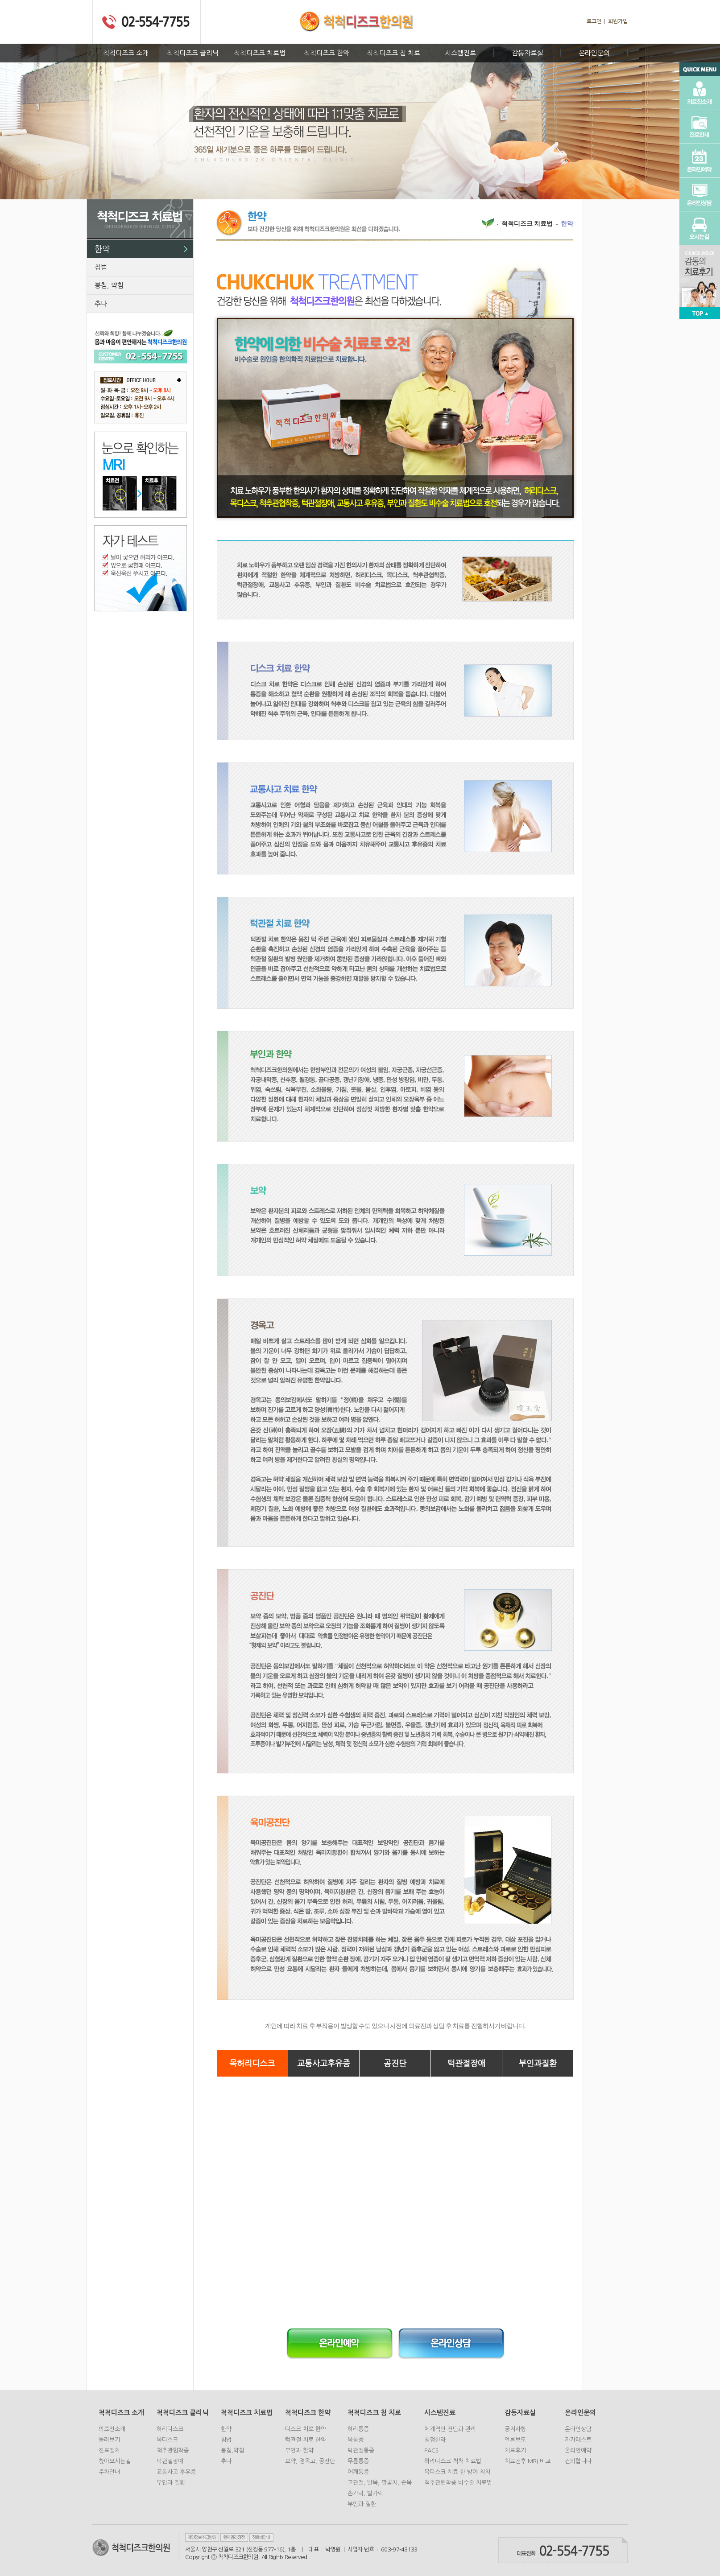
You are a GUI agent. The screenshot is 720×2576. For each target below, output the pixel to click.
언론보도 (515, 2440)
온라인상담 (578, 2429)
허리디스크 (170, 2429)
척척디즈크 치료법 (260, 52)
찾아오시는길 (115, 2461)
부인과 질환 (171, 2482)
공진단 (395, 2063)
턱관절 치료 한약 (305, 2440)
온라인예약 (578, 2450)
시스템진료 (460, 52)
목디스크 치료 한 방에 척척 (457, 2472)
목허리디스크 (252, 2063)
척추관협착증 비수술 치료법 (458, 2482)
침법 (101, 267)
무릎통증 (358, 2461)
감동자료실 (527, 52)
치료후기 (515, 2450)
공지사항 (515, 2429)
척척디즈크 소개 (126, 52)
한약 (102, 248)
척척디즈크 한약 (326, 52)
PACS (431, 2450)
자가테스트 (578, 2440)
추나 (101, 303)
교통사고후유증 (323, 2063)
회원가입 (618, 21)
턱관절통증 (361, 2450)
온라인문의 (594, 52)
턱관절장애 (466, 2063)
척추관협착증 (173, 2450)
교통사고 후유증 (176, 2472)
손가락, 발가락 (365, 2493)
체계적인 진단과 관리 (450, 2429)
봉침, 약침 (109, 285)
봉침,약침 (232, 2450)
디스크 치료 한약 (305, 2429)
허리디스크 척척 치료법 (452, 2461)
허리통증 (358, 2429)
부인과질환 (538, 2063)
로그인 (594, 21)
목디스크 (167, 2440)
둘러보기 (109, 2440)
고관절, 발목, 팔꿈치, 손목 (380, 2482)
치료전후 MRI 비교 (527, 2461)
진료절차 (109, 2450)
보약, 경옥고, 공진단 (310, 2461)
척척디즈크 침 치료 (393, 52)
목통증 (356, 2440)
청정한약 (435, 2440)
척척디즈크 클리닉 (193, 52)
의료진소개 (112, 2429)
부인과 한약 (299, 2450)
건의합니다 (578, 2461)
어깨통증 (358, 2472)
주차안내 (109, 2472)
